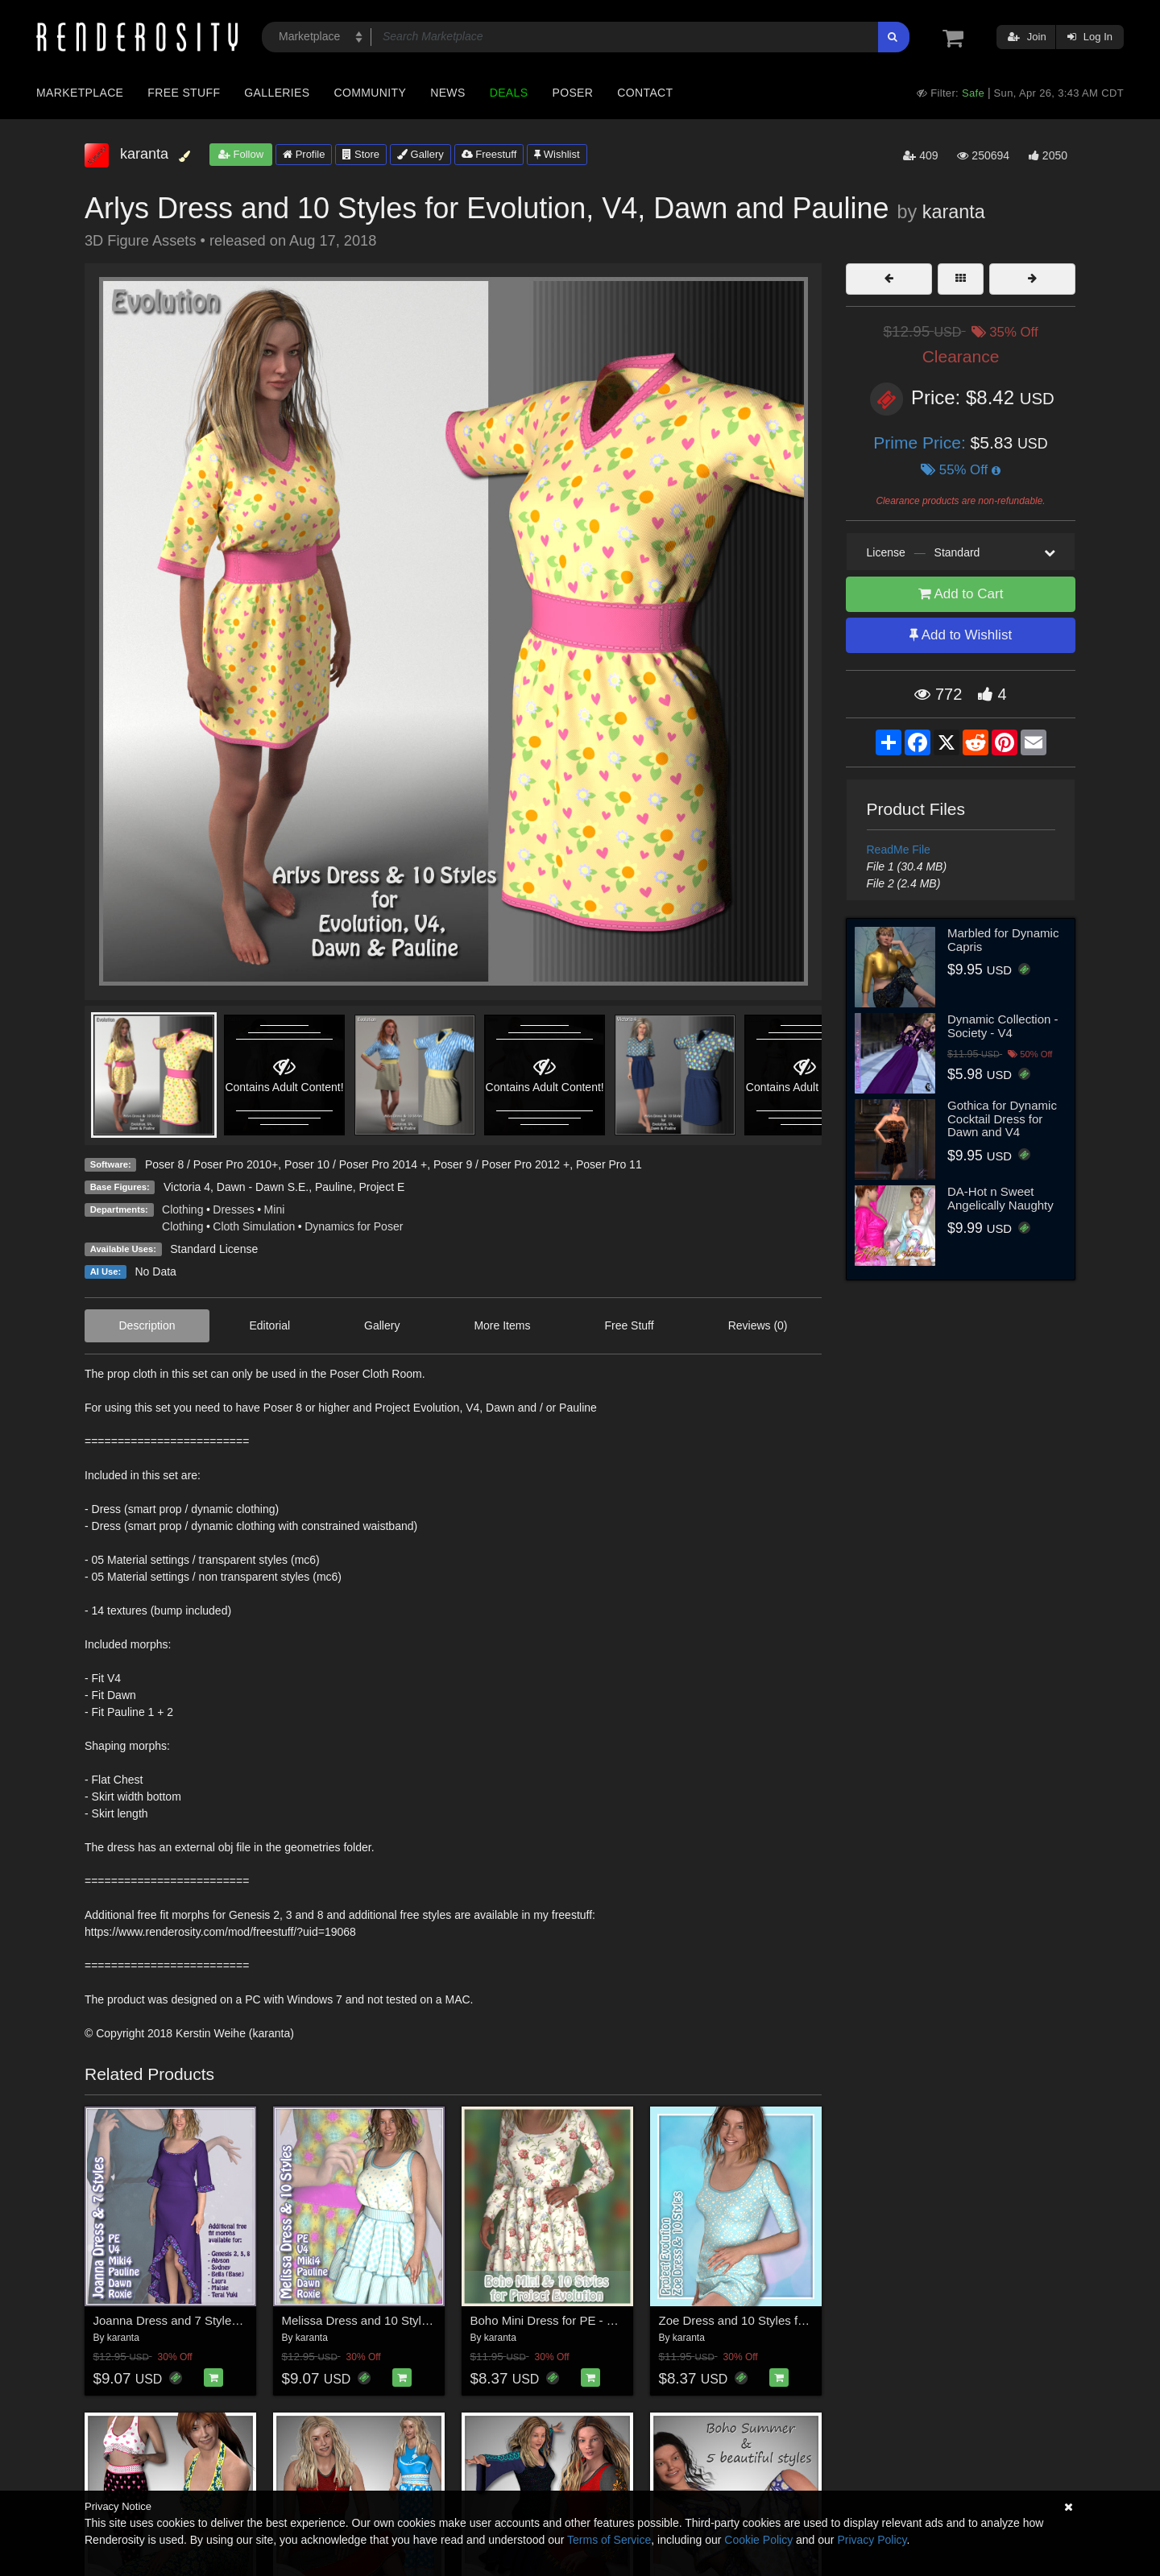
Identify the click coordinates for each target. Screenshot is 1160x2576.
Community (370, 92)
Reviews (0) (758, 1325)
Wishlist (556, 154)
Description (146, 1325)
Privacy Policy (871, 2539)
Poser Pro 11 (609, 1164)
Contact (645, 92)
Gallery (420, 154)
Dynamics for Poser (353, 1226)
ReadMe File (898, 849)
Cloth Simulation (254, 1226)
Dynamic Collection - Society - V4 (1002, 1026)
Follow (240, 154)
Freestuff (489, 154)
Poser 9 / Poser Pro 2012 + (501, 1164)
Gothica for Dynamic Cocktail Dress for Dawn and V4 (1002, 1118)
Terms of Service (609, 2539)
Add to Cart (961, 594)
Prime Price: (921, 442)
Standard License (214, 1249)
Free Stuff (183, 92)
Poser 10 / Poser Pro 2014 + (355, 1164)
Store (360, 154)
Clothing (182, 1209)
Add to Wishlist (960, 635)
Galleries (276, 92)
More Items (502, 1325)
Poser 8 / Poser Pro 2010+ (211, 1164)
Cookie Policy (758, 2539)
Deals (509, 92)
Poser (572, 92)
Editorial (270, 1325)
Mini (274, 1209)
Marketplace (79, 92)
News (447, 92)
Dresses (233, 1209)
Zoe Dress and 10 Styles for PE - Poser (765, 2320)
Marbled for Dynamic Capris (1002, 939)
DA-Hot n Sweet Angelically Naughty (1000, 1198)
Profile (304, 154)
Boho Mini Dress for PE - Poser (554, 2320)
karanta (953, 211)
